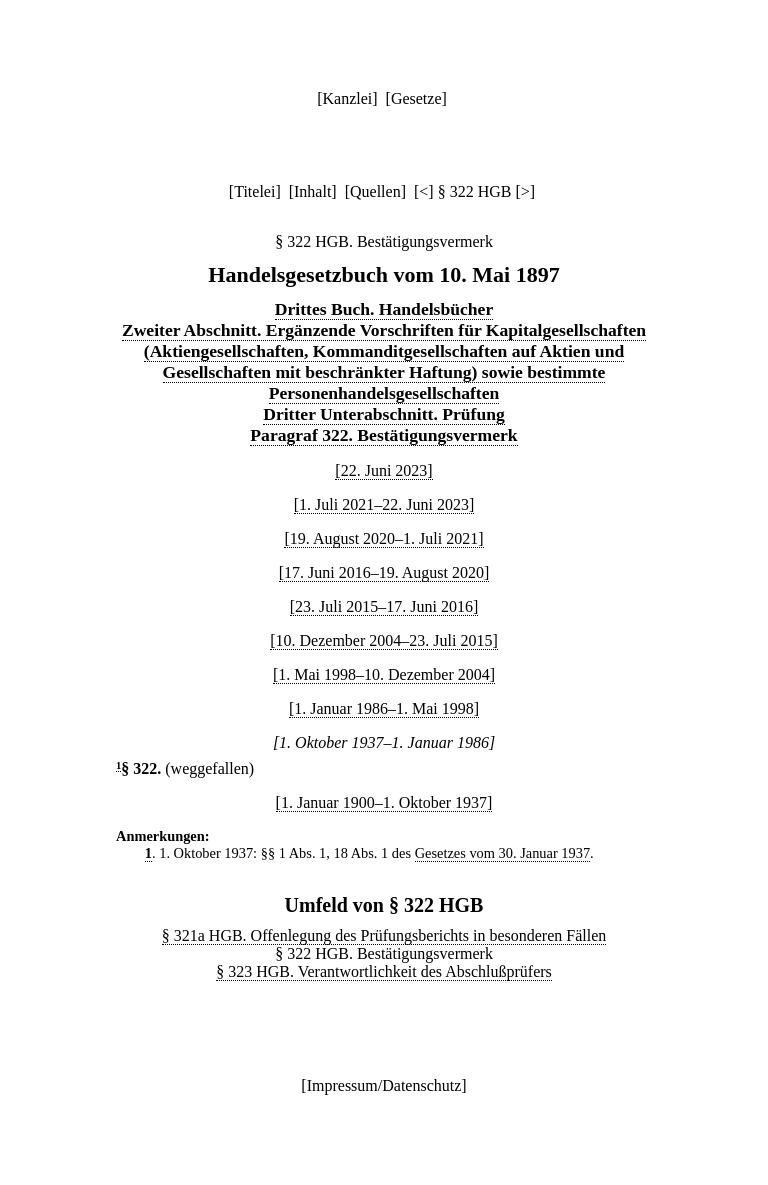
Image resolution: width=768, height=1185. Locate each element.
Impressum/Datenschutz (384, 1085)
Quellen (375, 191)
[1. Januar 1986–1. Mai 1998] (384, 708)
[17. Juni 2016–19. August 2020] (384, 572)
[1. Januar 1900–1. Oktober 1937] (384, 802)
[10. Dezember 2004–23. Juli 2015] (384, 640)
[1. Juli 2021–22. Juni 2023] (384, 504)
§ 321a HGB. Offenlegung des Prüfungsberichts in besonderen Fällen (384, 935)
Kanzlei (347, 98)
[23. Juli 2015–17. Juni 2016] (384, 606)
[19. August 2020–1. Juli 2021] (383, 538)
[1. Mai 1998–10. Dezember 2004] (384, 674)
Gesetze (416, 98)
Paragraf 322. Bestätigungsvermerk (383, 435)
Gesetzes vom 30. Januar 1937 (502, 853)
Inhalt (312, 191)
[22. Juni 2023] (383, 470)
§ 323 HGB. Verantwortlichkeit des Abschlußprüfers (384, 971)
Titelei (254, 191)
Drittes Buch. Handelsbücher (384, 309)
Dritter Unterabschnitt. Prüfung (384, 414)
